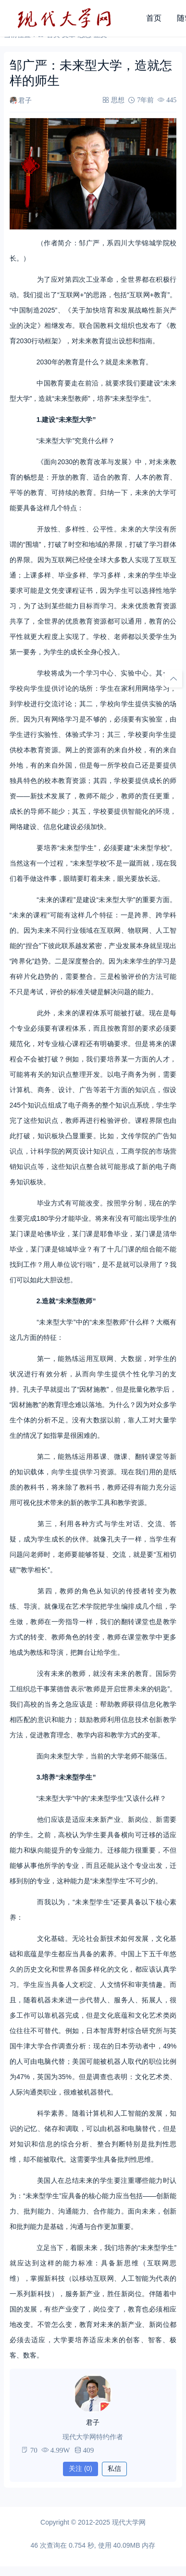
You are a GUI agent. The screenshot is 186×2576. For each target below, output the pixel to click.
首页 (153, 18)
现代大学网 (129, 2522)
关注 (80, 2468)
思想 (117, 99)
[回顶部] (173, 678)
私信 (114, 2468)
